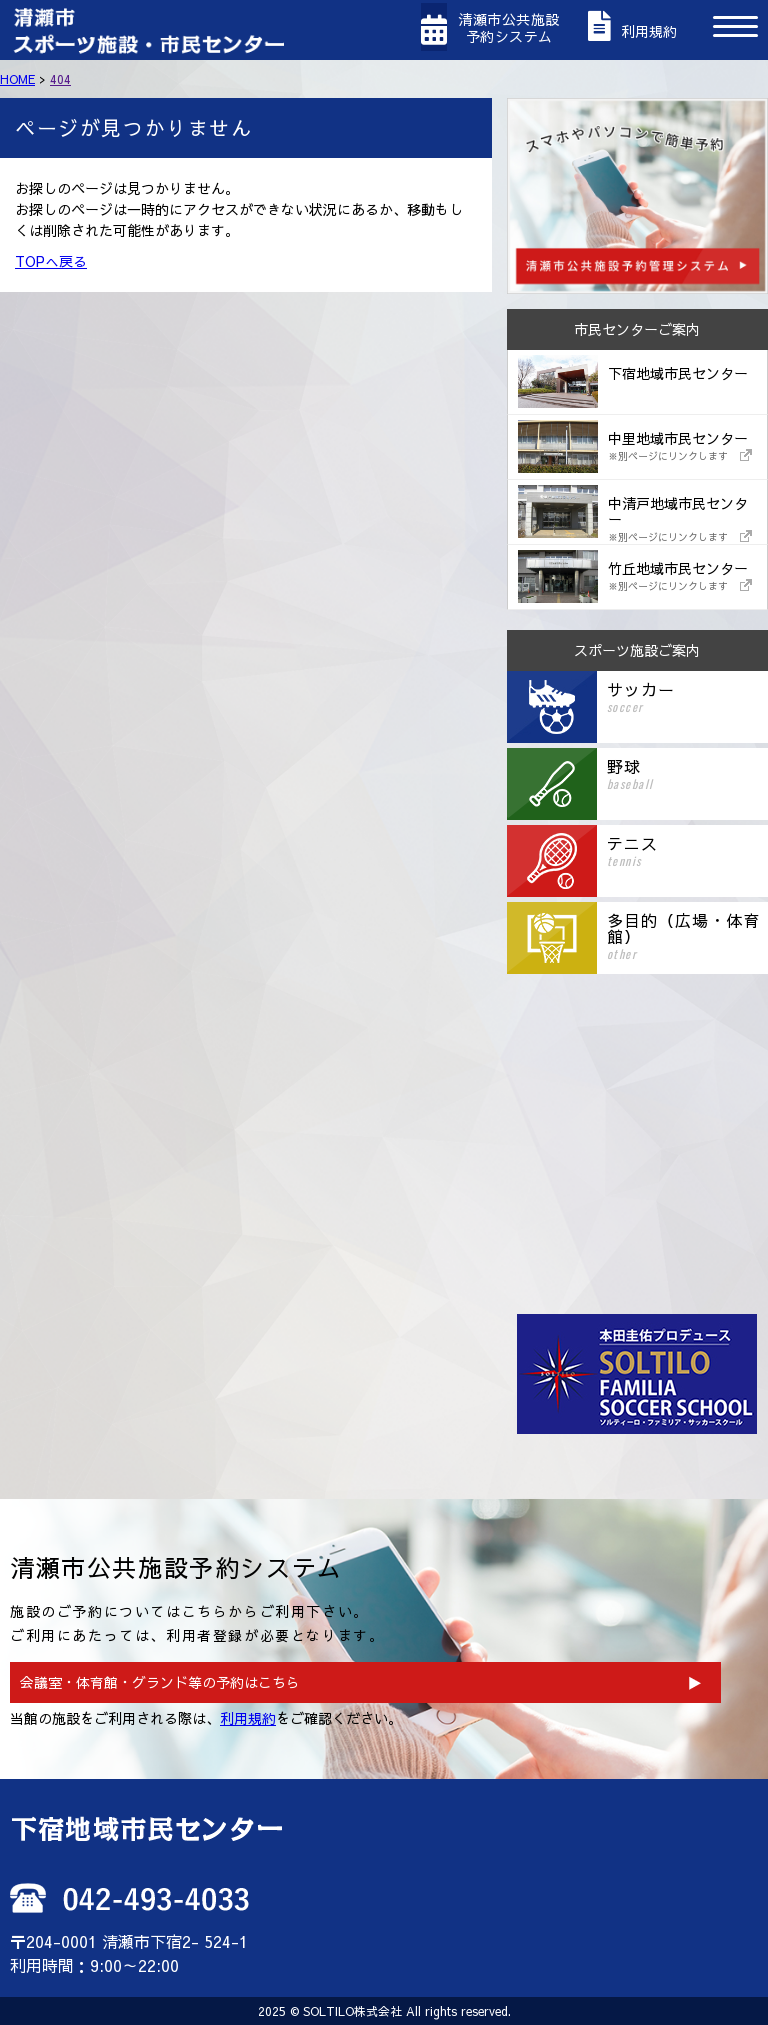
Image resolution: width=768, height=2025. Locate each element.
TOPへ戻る (51, 261)
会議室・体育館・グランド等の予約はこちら (160, 1682)
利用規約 (248, 1718)
